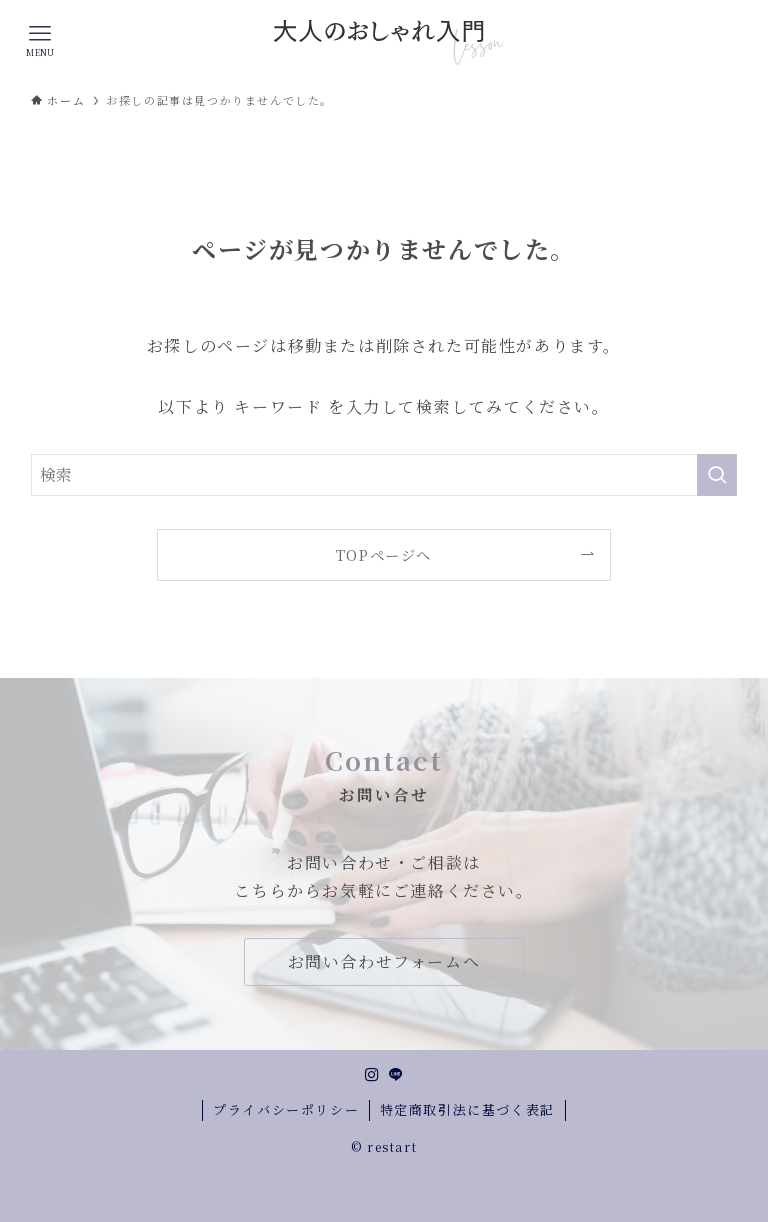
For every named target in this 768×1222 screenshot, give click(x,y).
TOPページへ (384, 554)
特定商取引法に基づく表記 (467, 1109)
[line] (396, 1075)
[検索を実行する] (717, 475)
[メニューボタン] (40, 40)
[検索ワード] (384, 475)
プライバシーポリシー (286, 1109)
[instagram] (372, 1075)
